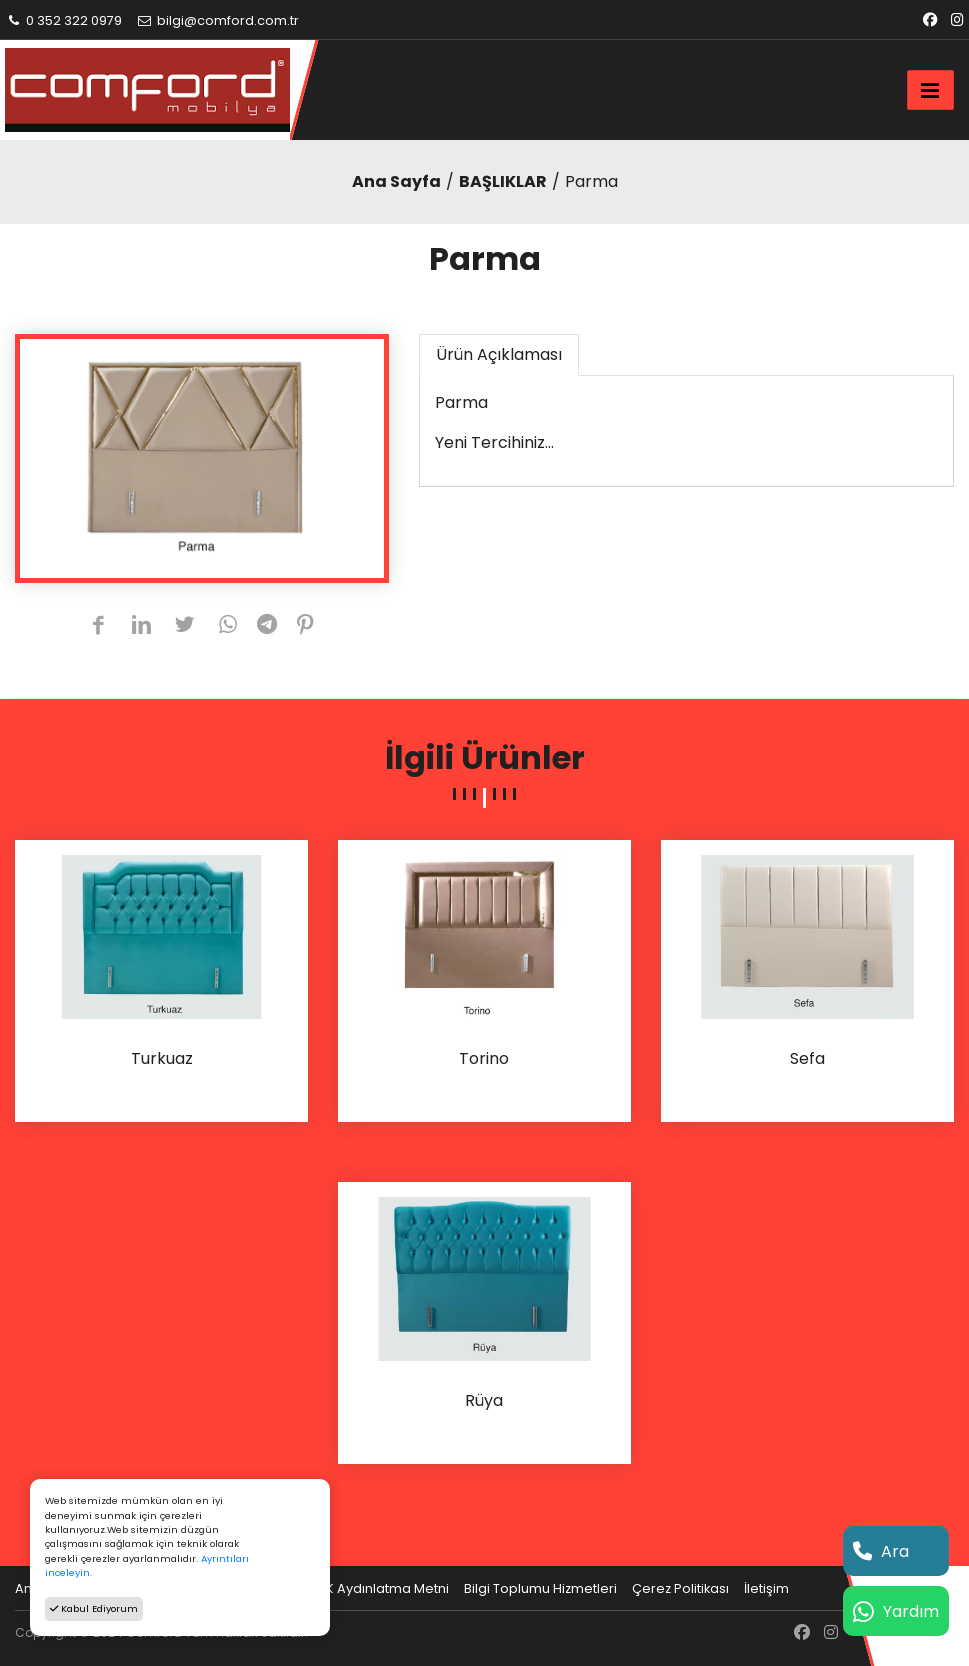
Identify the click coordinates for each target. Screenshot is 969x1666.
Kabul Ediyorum (94, 1608)
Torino (484, 1059)
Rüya (484, 1401)
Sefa (807, 1059)
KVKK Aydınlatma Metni (375, 1588)
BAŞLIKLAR (503, 181)
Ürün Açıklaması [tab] (499, 354)
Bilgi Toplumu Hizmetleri (540, 1588)
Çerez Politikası (680, 1588)
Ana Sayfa (396, 181)
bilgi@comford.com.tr (217, 20)
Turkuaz (162, 1059)
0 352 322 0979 (63, 20)
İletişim (766, 1588)
